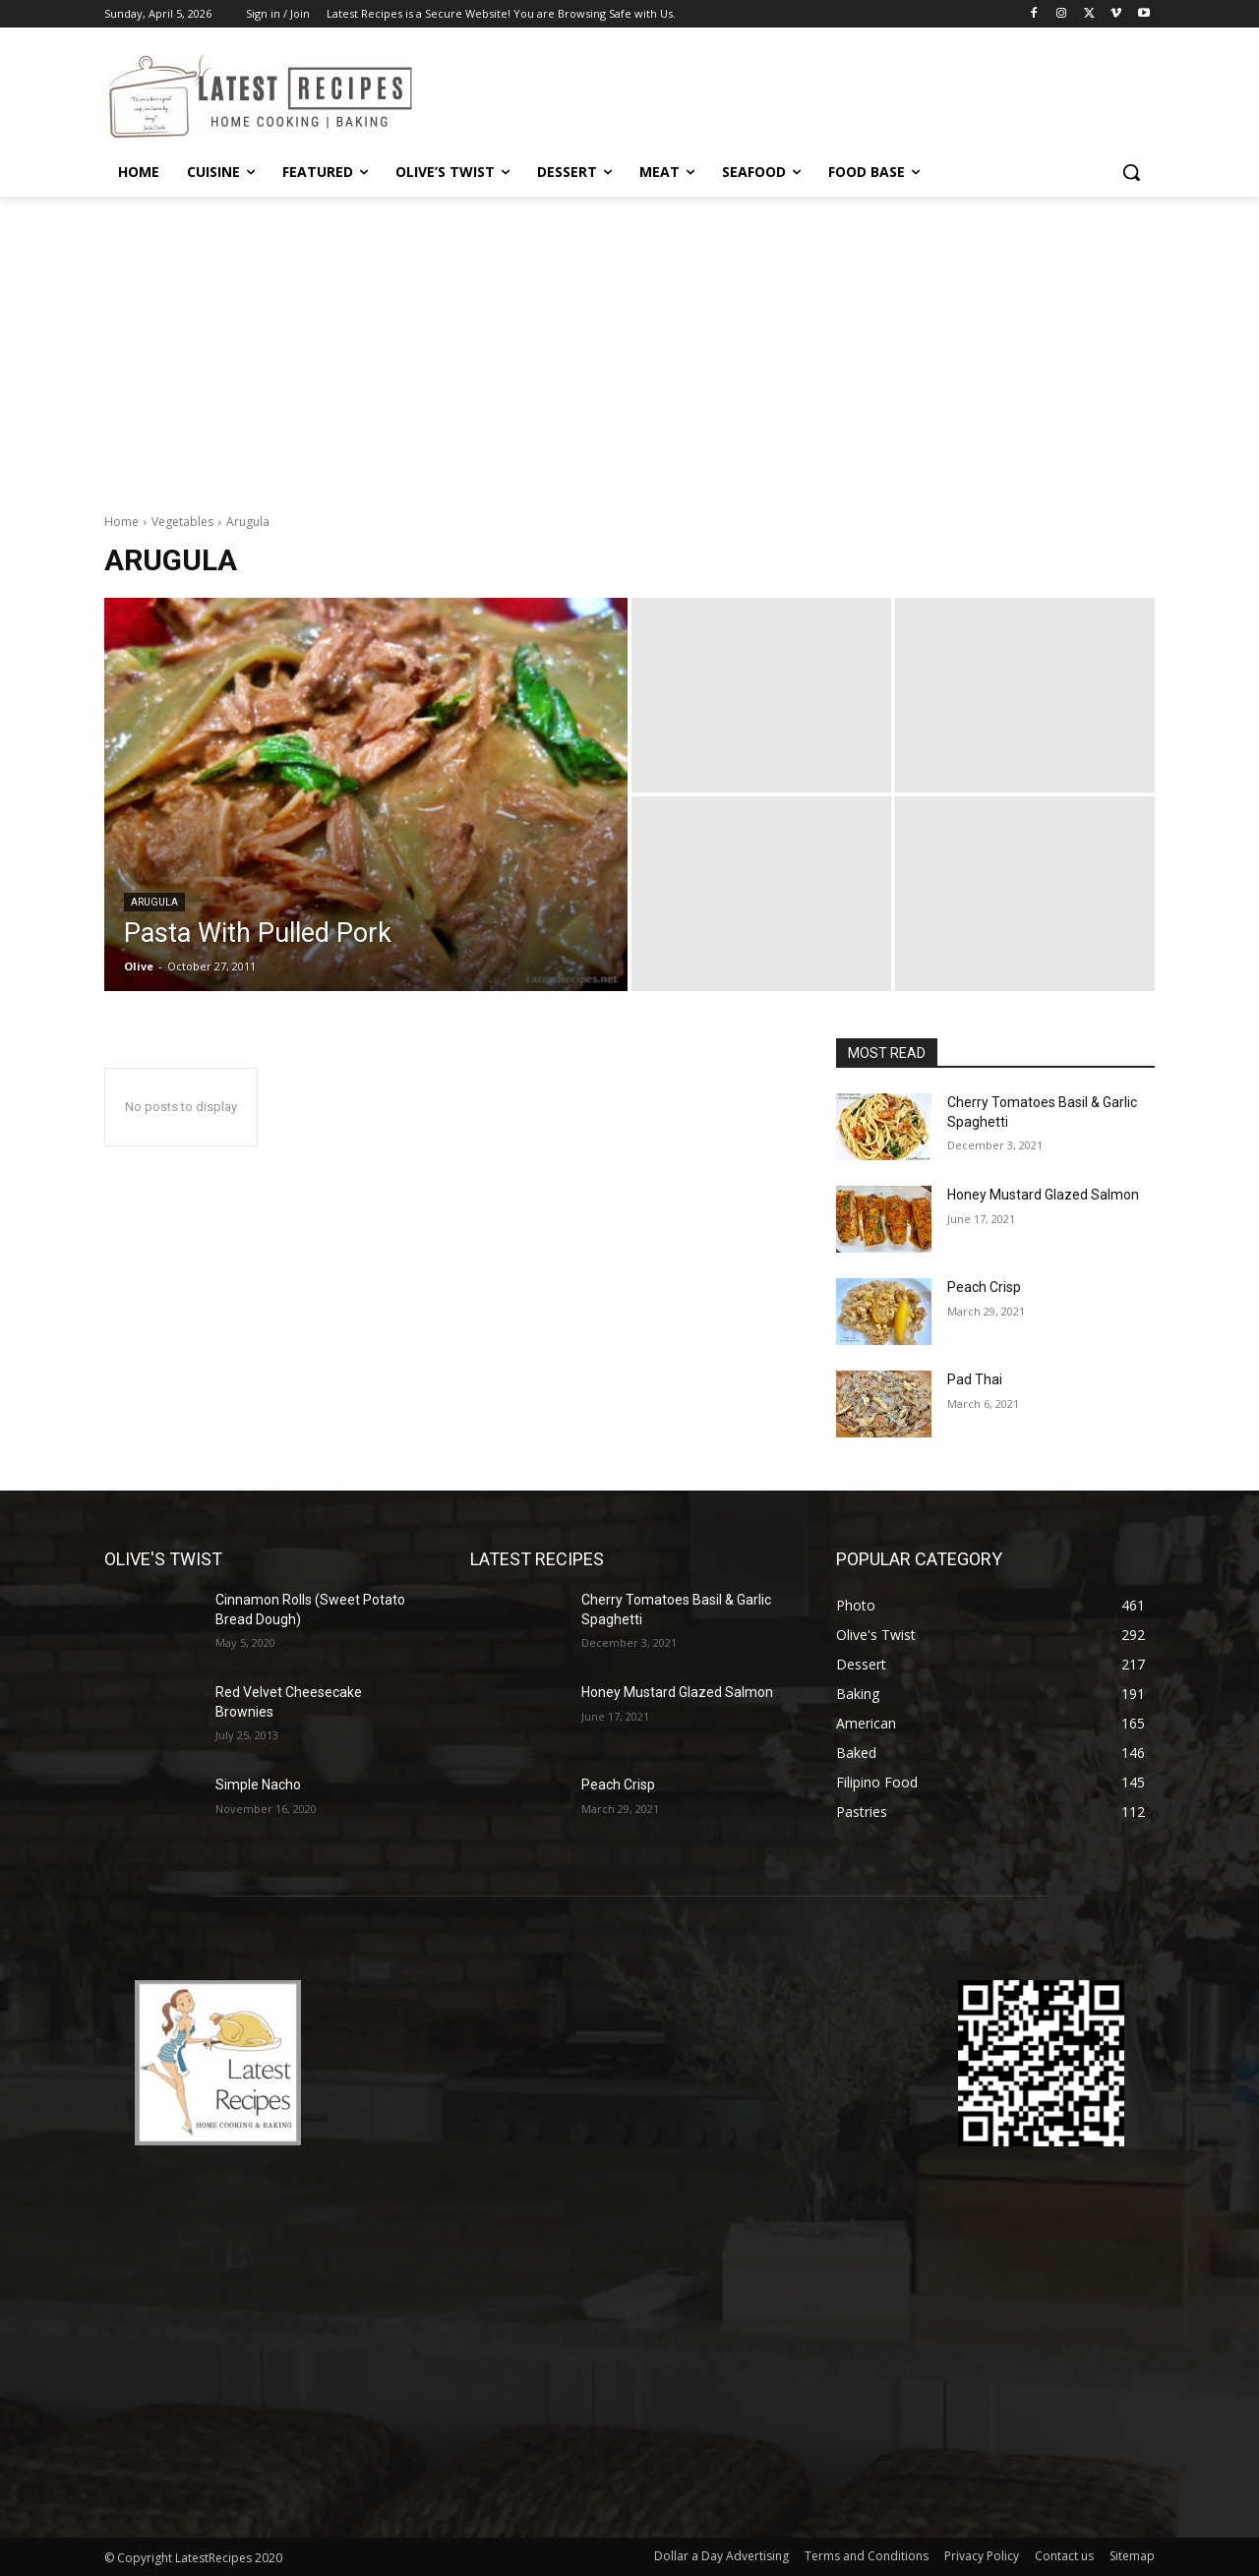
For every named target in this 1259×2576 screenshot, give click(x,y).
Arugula (154, 902)
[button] (1131, 172)
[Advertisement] (629, 344)
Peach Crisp (984, 1287)
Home (121, 521)
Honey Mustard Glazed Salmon (1043, 1194)
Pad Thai (974, 1379)
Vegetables (182, 521)
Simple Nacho (258, 1784)
